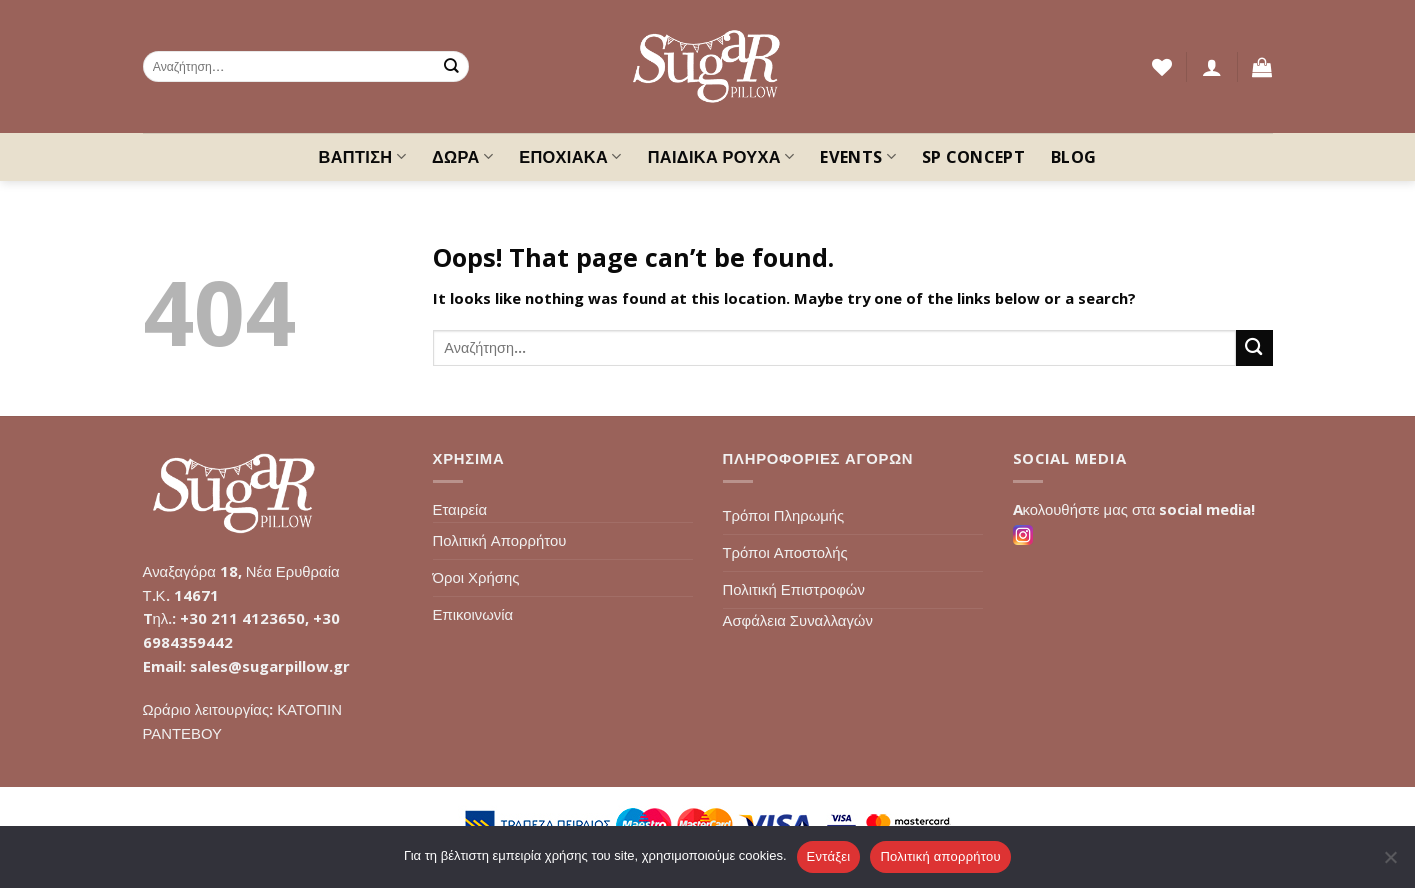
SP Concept (973, 157)
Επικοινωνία (473, 614)
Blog (1073, 157)
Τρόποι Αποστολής (785, 552)
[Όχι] (1390, 863)
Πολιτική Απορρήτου (500, 540)
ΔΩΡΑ (462, 157)
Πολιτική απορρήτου (940, 856)
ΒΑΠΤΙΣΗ (362, 157)
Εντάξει (829, 856)
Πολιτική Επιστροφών (794, 589)
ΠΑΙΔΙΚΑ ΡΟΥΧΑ (721, 157)
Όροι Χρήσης (476, 577)
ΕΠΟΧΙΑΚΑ (570, 157)
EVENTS (857, 157)
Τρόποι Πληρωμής (784, 515)
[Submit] (452, 66)
